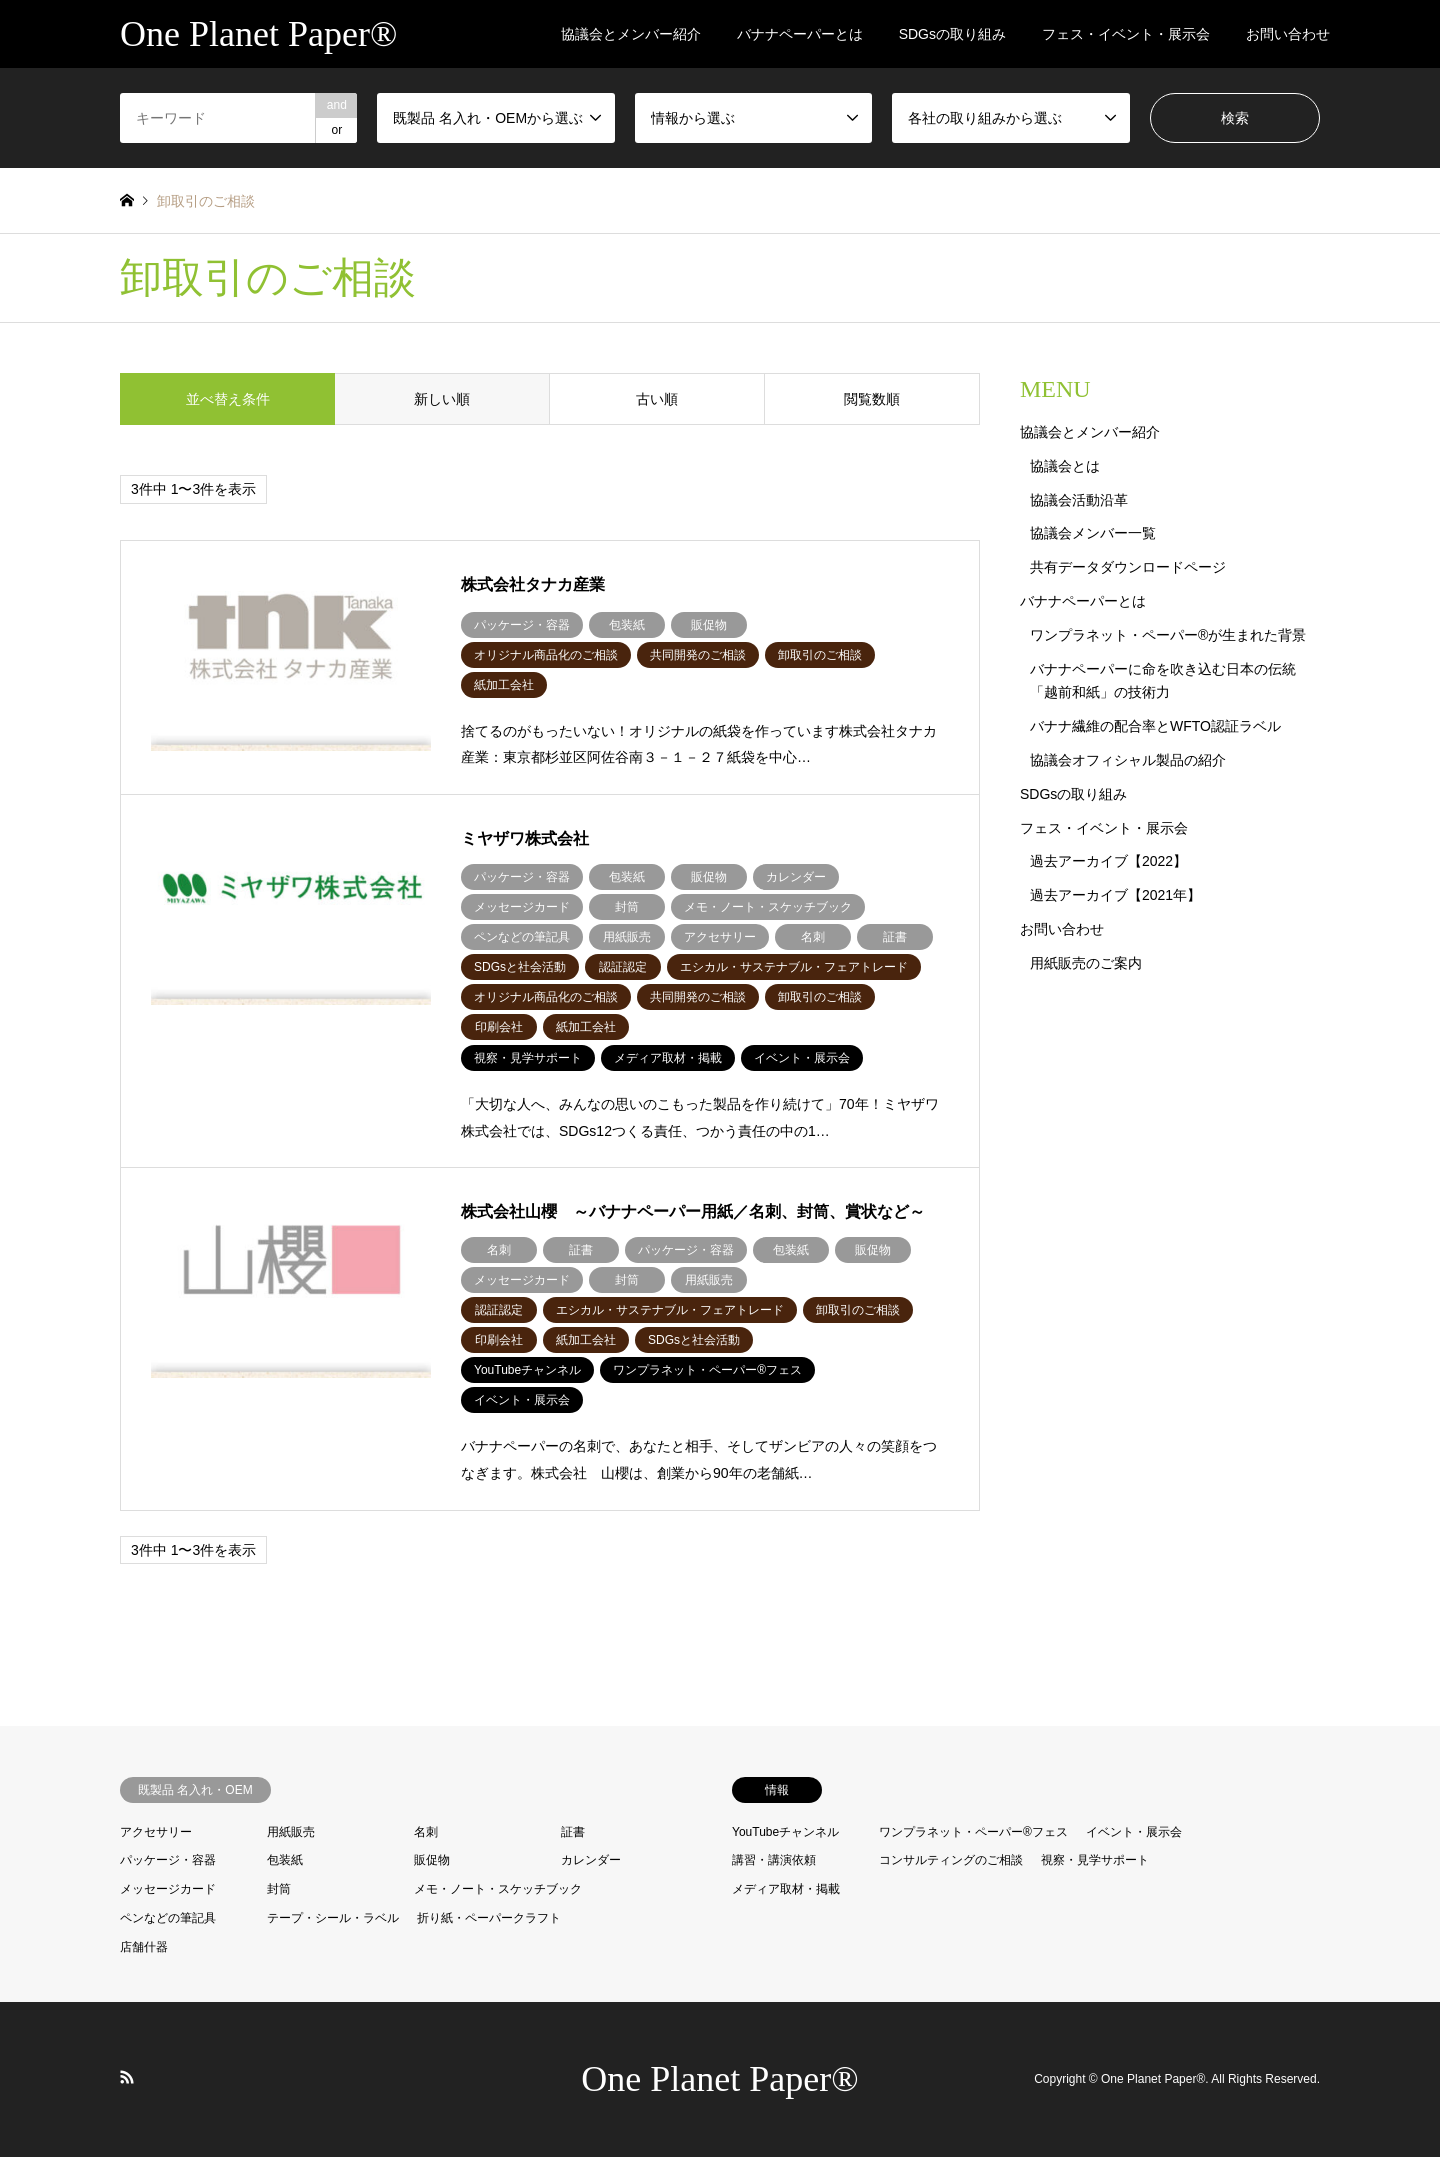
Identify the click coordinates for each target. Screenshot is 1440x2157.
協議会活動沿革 (1079, 500)
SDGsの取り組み (952, 34)
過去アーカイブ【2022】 (1108, 861)
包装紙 (285, 1860)
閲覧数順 (872, 399)
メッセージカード (168, 1889)
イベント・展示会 (1134, 1832)
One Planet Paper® (719, 2079)
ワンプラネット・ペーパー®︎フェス (973, 1832)
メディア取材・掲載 (786, 1889)
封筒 (279, 1889)
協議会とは (1065, 466)
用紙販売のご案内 (1086, 963)
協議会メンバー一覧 (1093, 533)
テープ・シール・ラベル (333, 1918)
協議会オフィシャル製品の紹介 (1128, 760)
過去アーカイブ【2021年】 (1115, 895)
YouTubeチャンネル (785, 1832)
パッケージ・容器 (168, 1860)
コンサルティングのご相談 (951, 1860)
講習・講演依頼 (774, 1860)
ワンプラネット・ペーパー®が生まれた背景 (1168, 635)
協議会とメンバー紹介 (631, 34)
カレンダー (591, 1860)
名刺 (426, 1832)
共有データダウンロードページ (1128, 567)
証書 (573, 1832)
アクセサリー (156, 1832)
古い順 (657, 399)
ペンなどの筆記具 (168, 1918)
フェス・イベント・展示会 (1126, 34)
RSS (127, 2077)
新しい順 (442, 399)
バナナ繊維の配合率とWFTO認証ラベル (1155, 726)
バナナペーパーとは (800, 34)
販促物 (432, 1860)
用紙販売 (291, 1832)
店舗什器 (144, 1947)
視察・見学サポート (1095, 1860)
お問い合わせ (1288, 34)
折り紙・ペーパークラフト (489, 1918)
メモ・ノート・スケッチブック (498, 1889)
